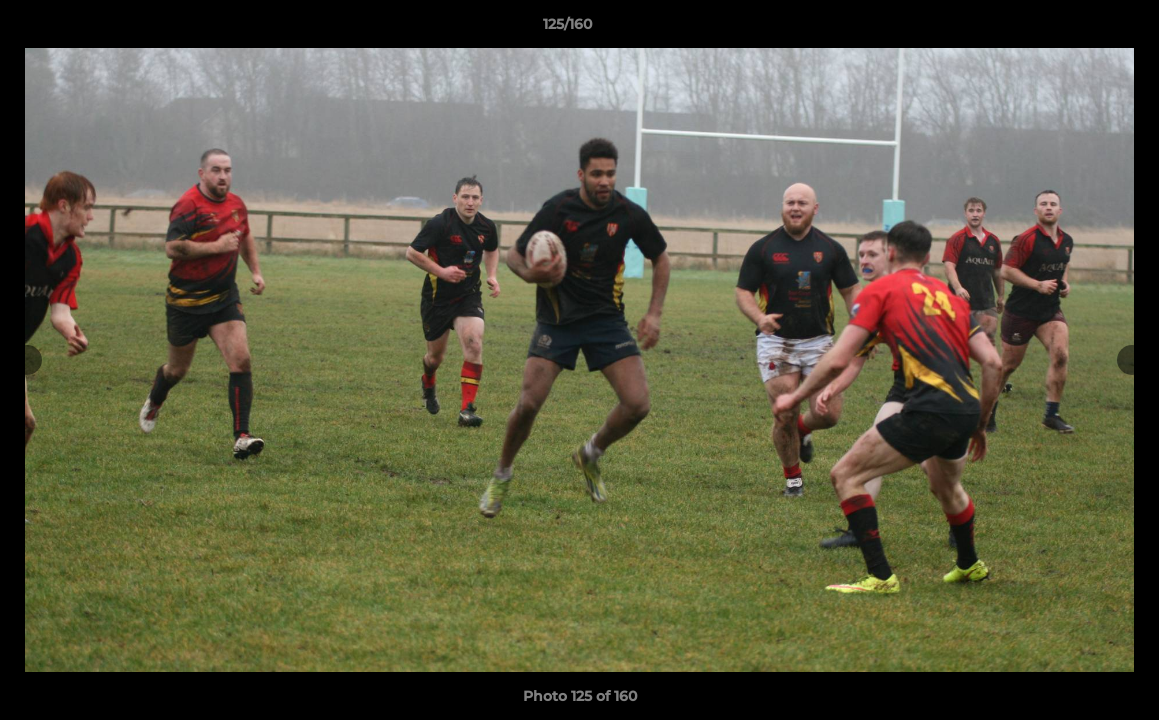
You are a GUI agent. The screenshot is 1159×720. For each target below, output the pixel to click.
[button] (1075, 29)
